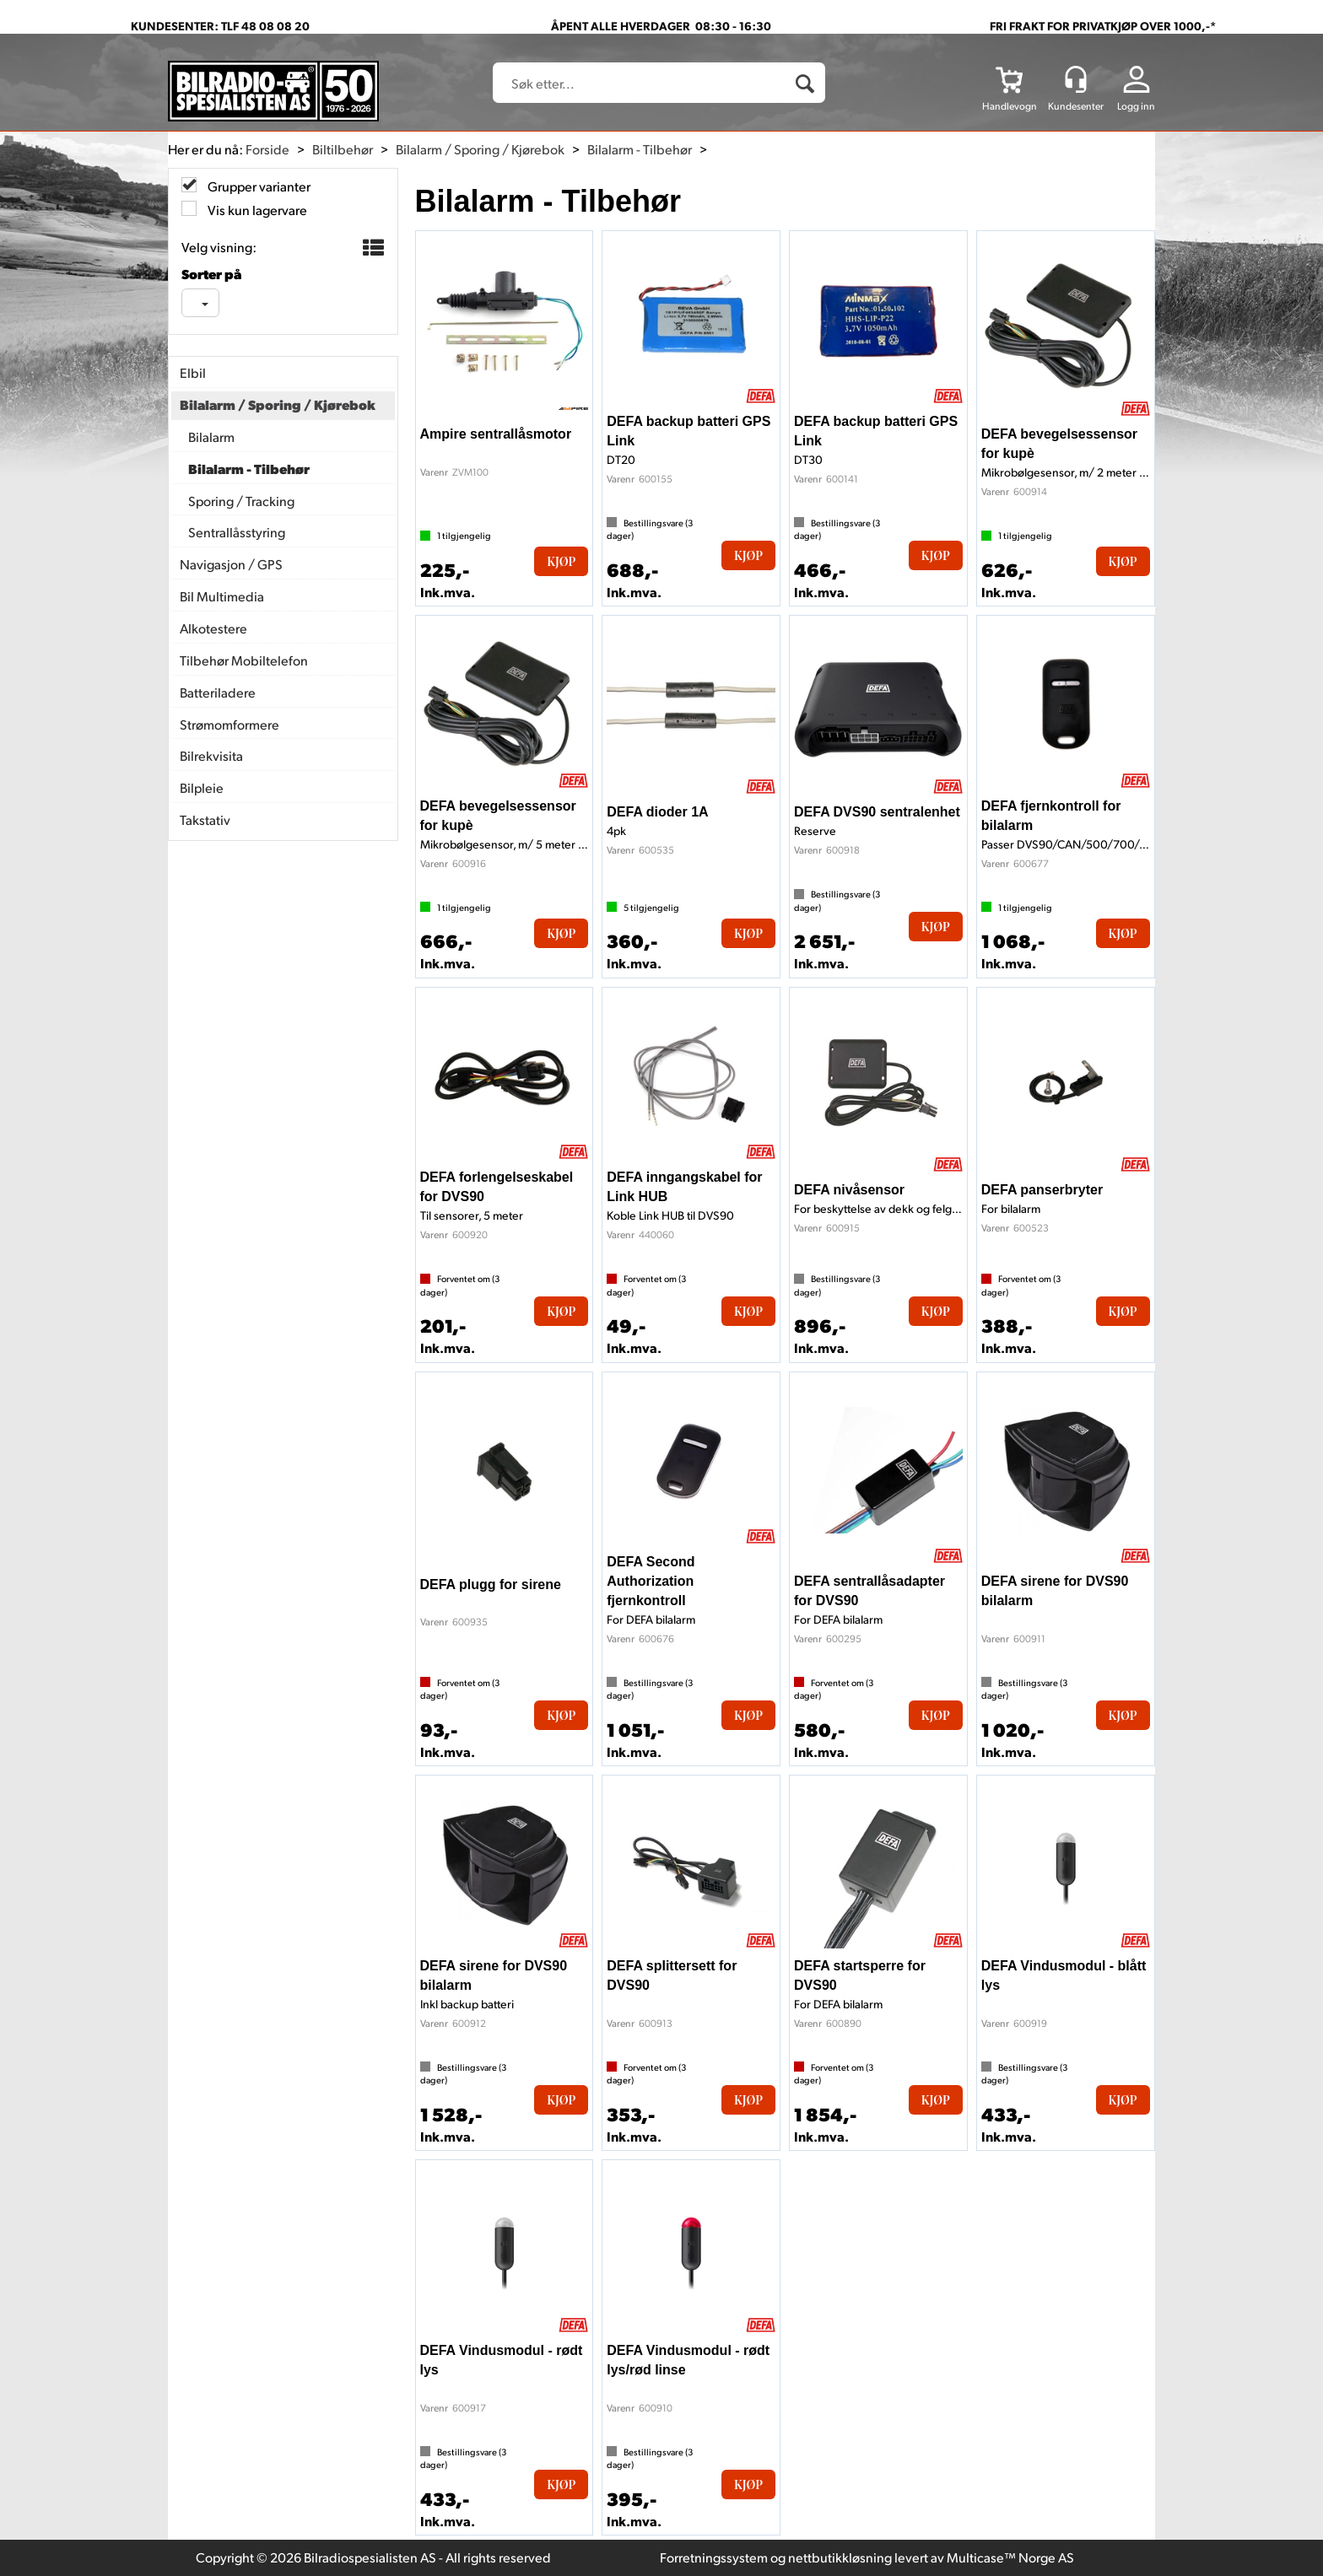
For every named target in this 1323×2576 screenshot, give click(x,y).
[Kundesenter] (1075, 79)
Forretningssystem (714, 2557)
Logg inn (1136, 106)
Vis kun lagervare (256, 209)
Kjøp (561, 561)
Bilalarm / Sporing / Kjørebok (480, 149)
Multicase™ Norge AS (1010, 2557)
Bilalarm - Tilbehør (639, 149)
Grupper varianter (257, 186)
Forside (267, 149)
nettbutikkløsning (840, 2557)
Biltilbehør (342, 149)
